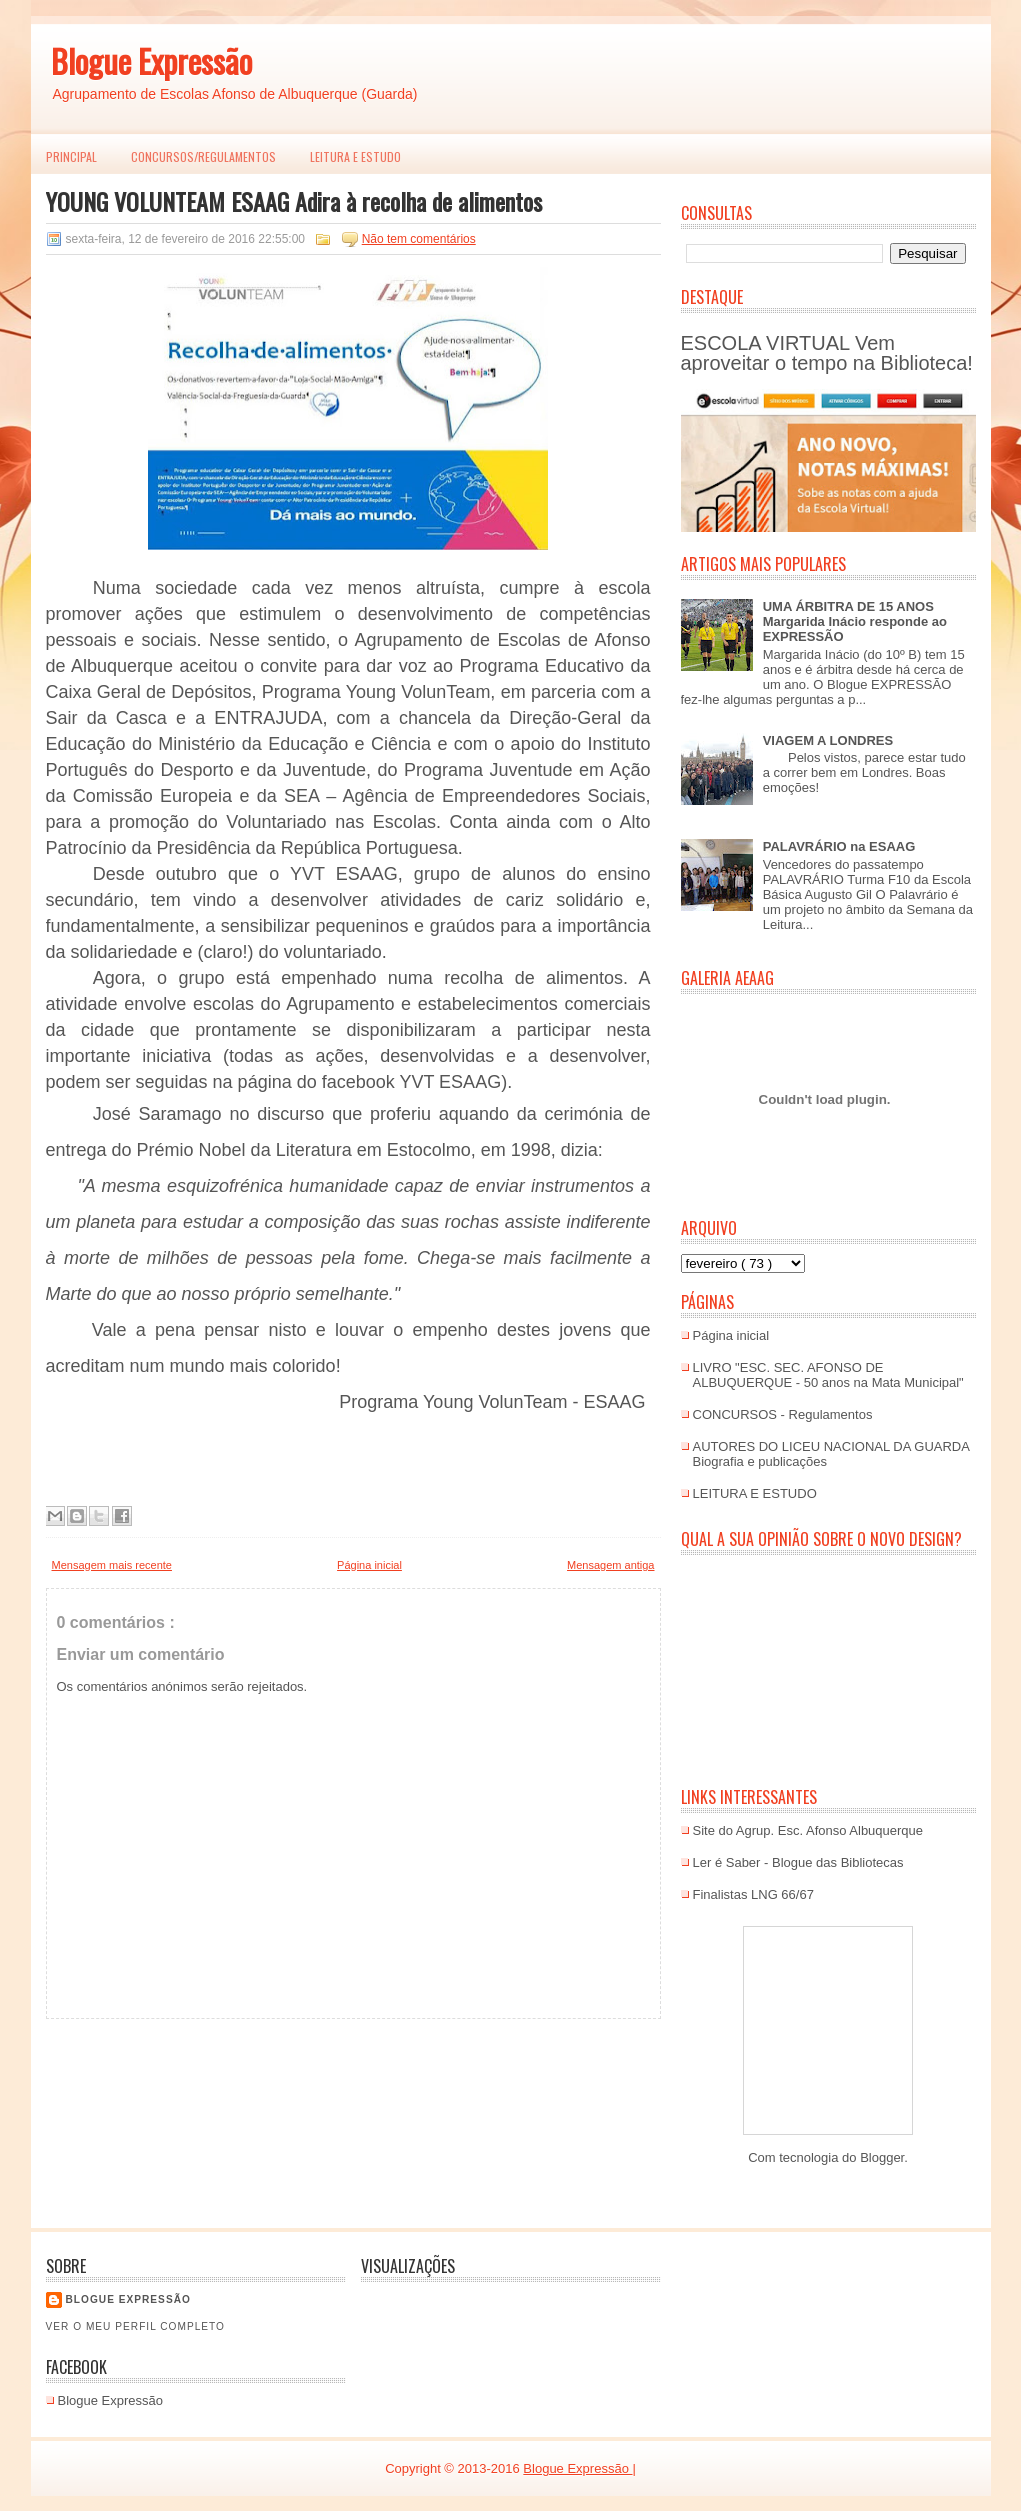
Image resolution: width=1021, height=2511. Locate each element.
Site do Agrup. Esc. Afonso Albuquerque (808, 1830)
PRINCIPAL (71, 156)
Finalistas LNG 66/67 (753, 1894)
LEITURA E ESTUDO (355, 156)
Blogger (882, 2157)
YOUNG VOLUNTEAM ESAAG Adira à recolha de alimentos (294, 201)
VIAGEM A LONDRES (828, 740)
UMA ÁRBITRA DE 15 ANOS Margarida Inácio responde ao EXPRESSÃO (855, 621)
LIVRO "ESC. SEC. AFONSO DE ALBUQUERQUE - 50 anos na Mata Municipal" (828, 1375)
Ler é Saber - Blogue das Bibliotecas (798, 1862)
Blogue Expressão (151, 60)
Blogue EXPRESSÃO (128, 2299)
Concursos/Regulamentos (203, 156)
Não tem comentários (419, 239)
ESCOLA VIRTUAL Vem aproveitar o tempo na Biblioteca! (827, 353)
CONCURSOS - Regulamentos (783, 1414)
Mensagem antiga (610, 1565)
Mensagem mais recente (112, 1565)
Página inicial (369, 1565)
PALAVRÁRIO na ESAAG (839, 846)
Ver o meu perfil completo (136, 2326)
